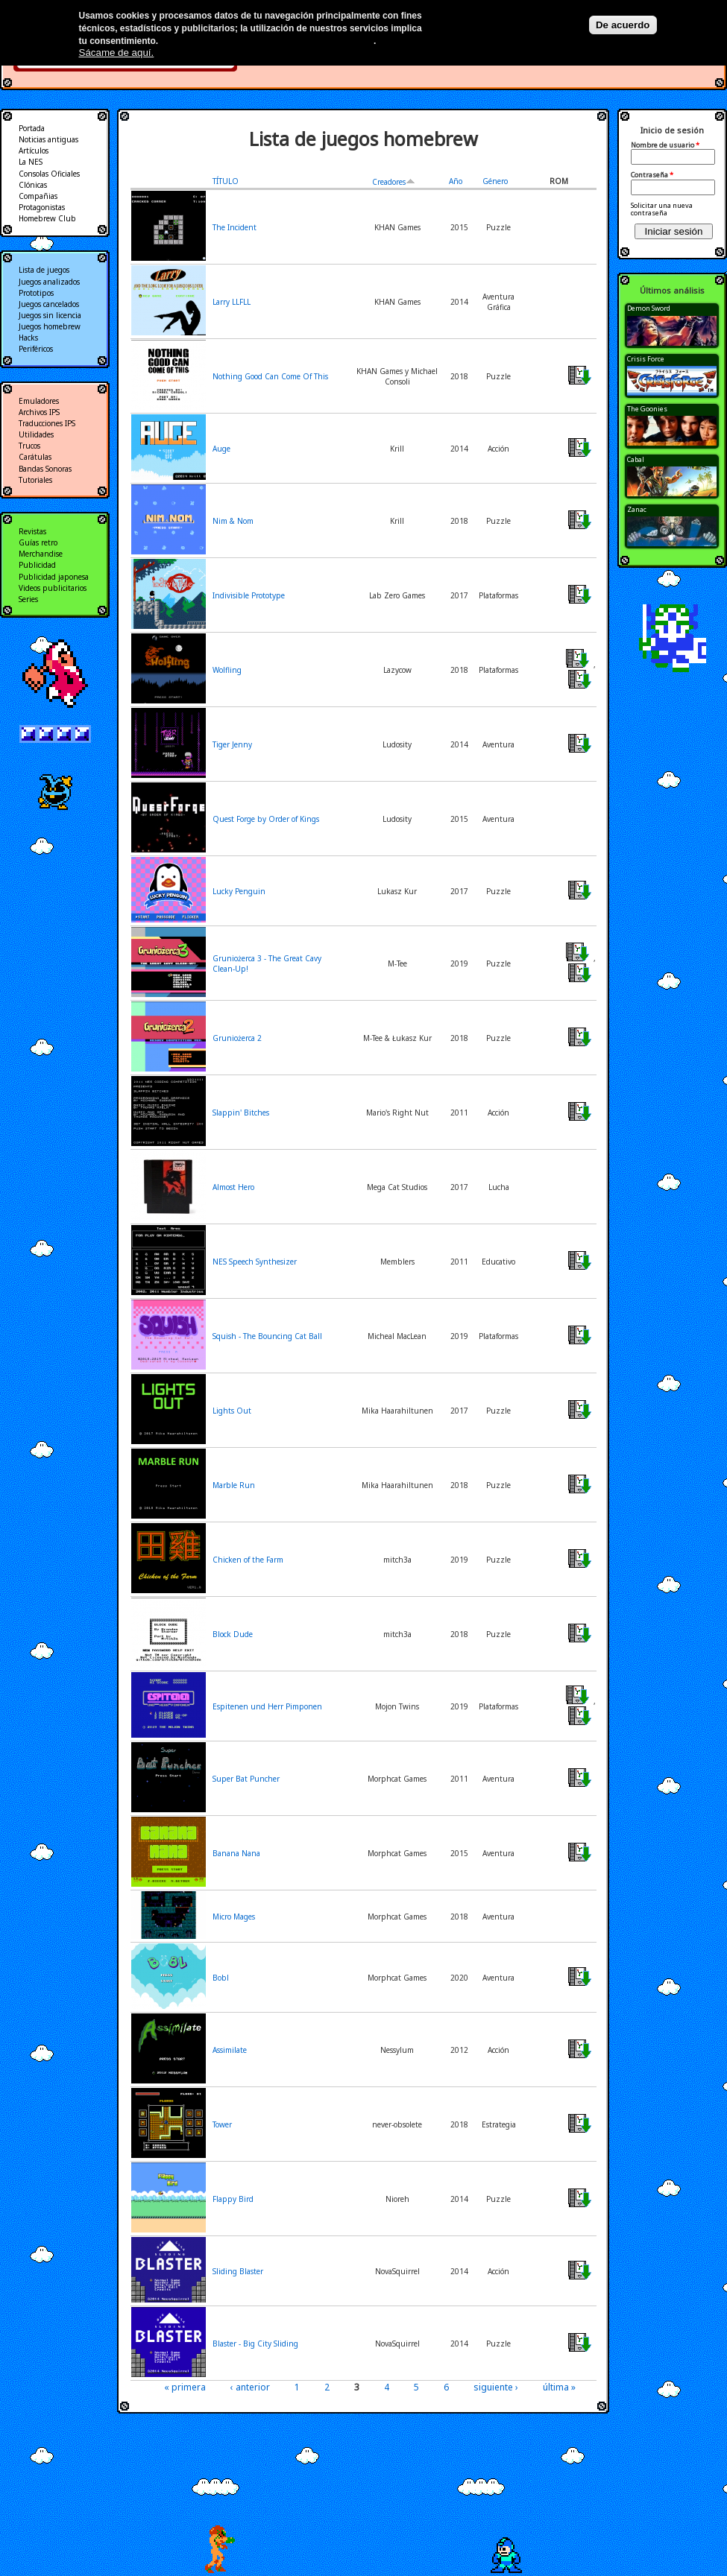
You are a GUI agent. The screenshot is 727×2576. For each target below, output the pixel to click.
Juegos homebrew (50, 326)
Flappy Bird (233, 2199)
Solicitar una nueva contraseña (662, 209)
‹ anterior (250, 2387)
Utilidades (36, 434)
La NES (31, 161)
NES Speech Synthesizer (255, 1261)
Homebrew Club (47, 218)
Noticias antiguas (48, 139)
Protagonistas (42, 207)
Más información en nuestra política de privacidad (267, 41)
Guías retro (38, 542)
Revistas (32, 531)
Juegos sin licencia (50, 315)
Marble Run (234, 1485)
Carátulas (35, 457)
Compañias (38, 196)
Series (28, 599)
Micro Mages (234, 1916)
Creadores (393, 182)
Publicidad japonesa (54, 577)
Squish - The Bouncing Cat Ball (267, 1336)
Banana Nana (236, 1853)
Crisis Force (645, 359)
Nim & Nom (233, 521)
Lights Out (232, 1410)
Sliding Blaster (238, 2271)
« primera (185, 2387)
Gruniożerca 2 (237, 1038)
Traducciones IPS (47, 423)
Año (455, 181)
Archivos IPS (39, 412)
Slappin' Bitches (241, 1112)
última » (559, 2387)
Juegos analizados (49, 281)
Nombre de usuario (665, 145)
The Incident (235, 227)
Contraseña (652, 175)
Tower (222, 2124)
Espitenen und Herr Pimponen (267, 1706)
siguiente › (495, 2387)
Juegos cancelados (49, 304)
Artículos (33, 150)
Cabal (635, 459)
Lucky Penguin (239, 891)
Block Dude (233, 1634)
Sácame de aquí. (116, 52)
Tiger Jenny (232, 744)
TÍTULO (226, 181)
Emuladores (39, 401)
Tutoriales (35, 480)
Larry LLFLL (232, 302)
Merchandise (41, 553)
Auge (221, 448)
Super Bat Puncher (246, 1778)
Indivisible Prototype (249, 595)
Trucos (29, 445)
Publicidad (37, 565)
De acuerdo (623, 25)
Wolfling (227, 670)
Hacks (28, 337)
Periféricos (36, 349)
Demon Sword (648, 308)
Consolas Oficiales (49, 173)
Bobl (221, 1977)
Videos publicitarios (52, 588)
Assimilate (230, 2050)
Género (495, 181)
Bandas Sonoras (45, 468)
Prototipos (36, 293)
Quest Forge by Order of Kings (266, 819)
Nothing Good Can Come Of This (270, 376)
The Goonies (647, 409)
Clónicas (33, 185)
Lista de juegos (44, 270)
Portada (32, 128)
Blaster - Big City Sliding (255, 2343)
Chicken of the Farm (248, 1559)
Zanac (636, 509)
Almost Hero (233, 1187)
